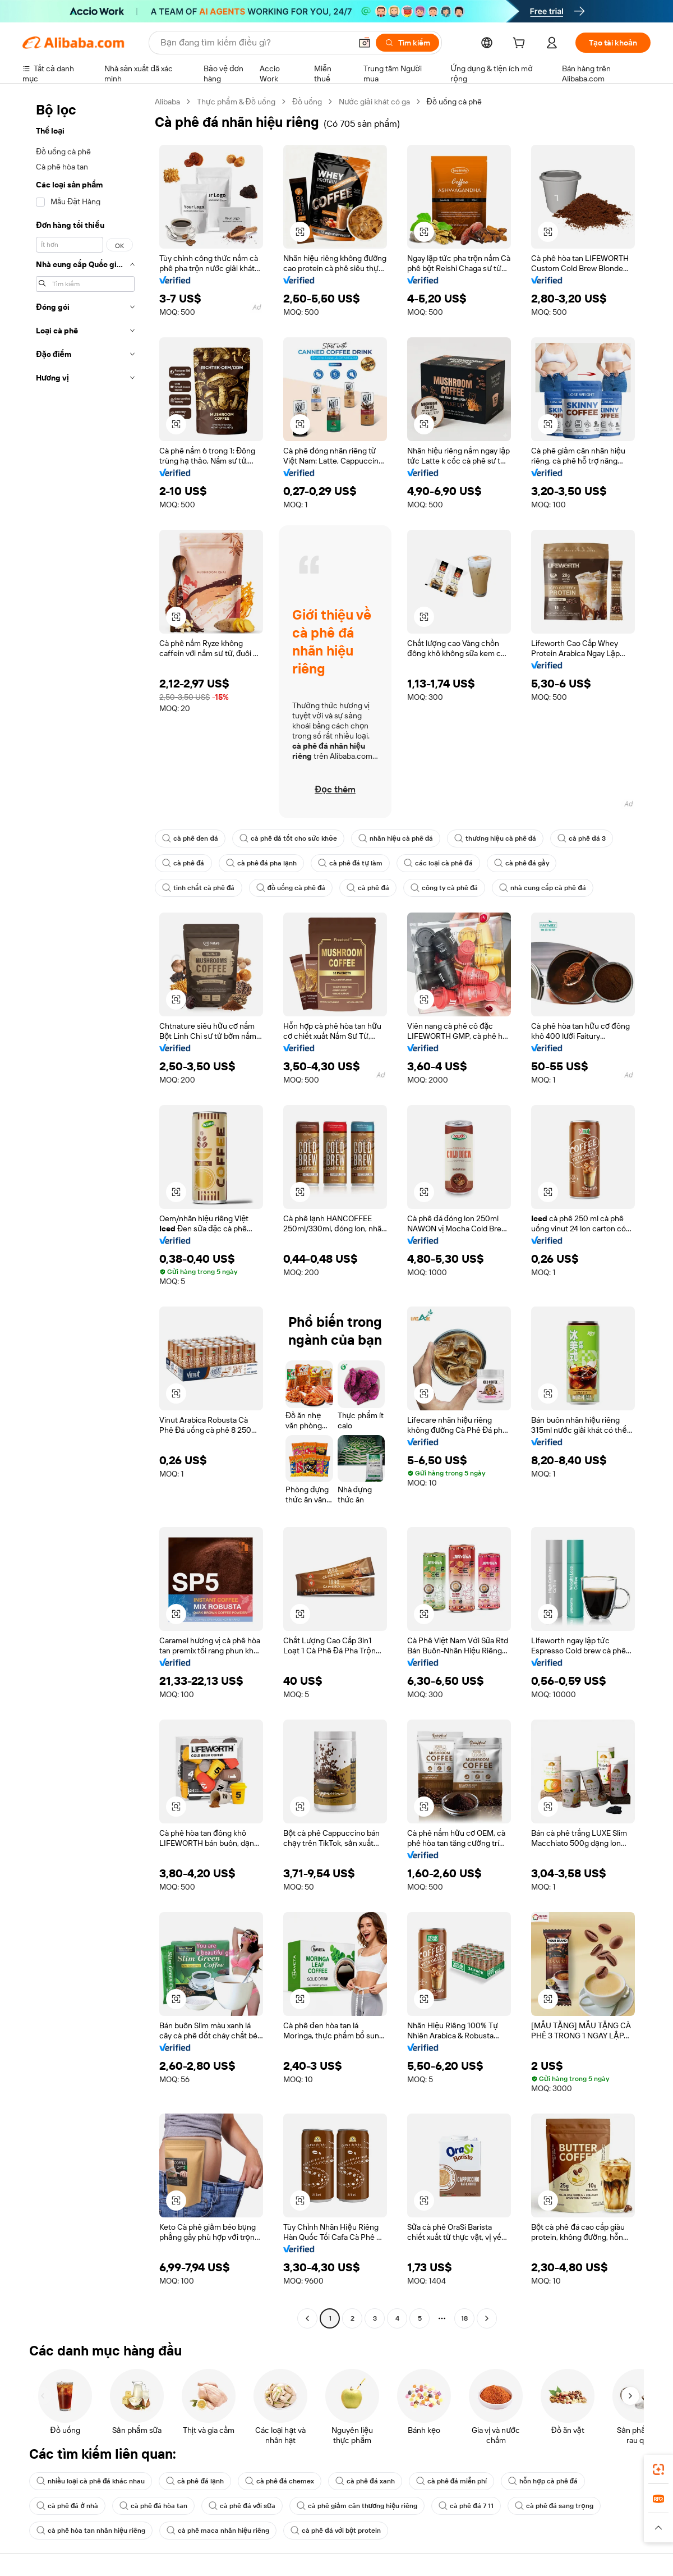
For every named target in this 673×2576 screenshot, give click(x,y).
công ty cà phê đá (444, 887)
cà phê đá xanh (365, 2481)
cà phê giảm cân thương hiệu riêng (357, 2505)
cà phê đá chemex (280, 2481)
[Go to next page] (487, 2318)
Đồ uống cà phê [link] (454, 101)
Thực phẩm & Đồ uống (236, 101)
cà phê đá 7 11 (466, 2505)
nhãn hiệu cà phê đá (396, 838)
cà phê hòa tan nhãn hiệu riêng (90, 2530)
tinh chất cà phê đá (198, 887)
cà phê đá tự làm (350, 863)
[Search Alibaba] (254, 42)
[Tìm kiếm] (407, 43)
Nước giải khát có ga (374, 101)
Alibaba (167, 101)
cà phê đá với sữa (242, 2505)
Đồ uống (307, 101)
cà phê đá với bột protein (336, 2530)
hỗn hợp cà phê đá (543, 2481)
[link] (658, 2469)
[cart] (521, 44)
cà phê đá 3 (581, 838)
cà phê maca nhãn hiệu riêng (218, 2530)
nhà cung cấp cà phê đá (542, 887)
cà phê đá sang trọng (554, 2505)
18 (464, 2318)
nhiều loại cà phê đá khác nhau (90, 2481)
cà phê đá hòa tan (153, 2505)
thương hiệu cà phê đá (495, 838)
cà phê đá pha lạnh (261, 863)
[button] (364, 42)
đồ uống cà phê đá (291, 887)
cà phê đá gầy (522, 863)
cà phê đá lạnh (194, 2481)
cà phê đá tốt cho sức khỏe (288, 838)
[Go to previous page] (307, 2318)
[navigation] (85, 1211)
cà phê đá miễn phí (451, 2481)
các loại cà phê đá (438, 863)
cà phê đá (183, 863)
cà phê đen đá (190, 838)
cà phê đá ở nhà (67, 2505)
